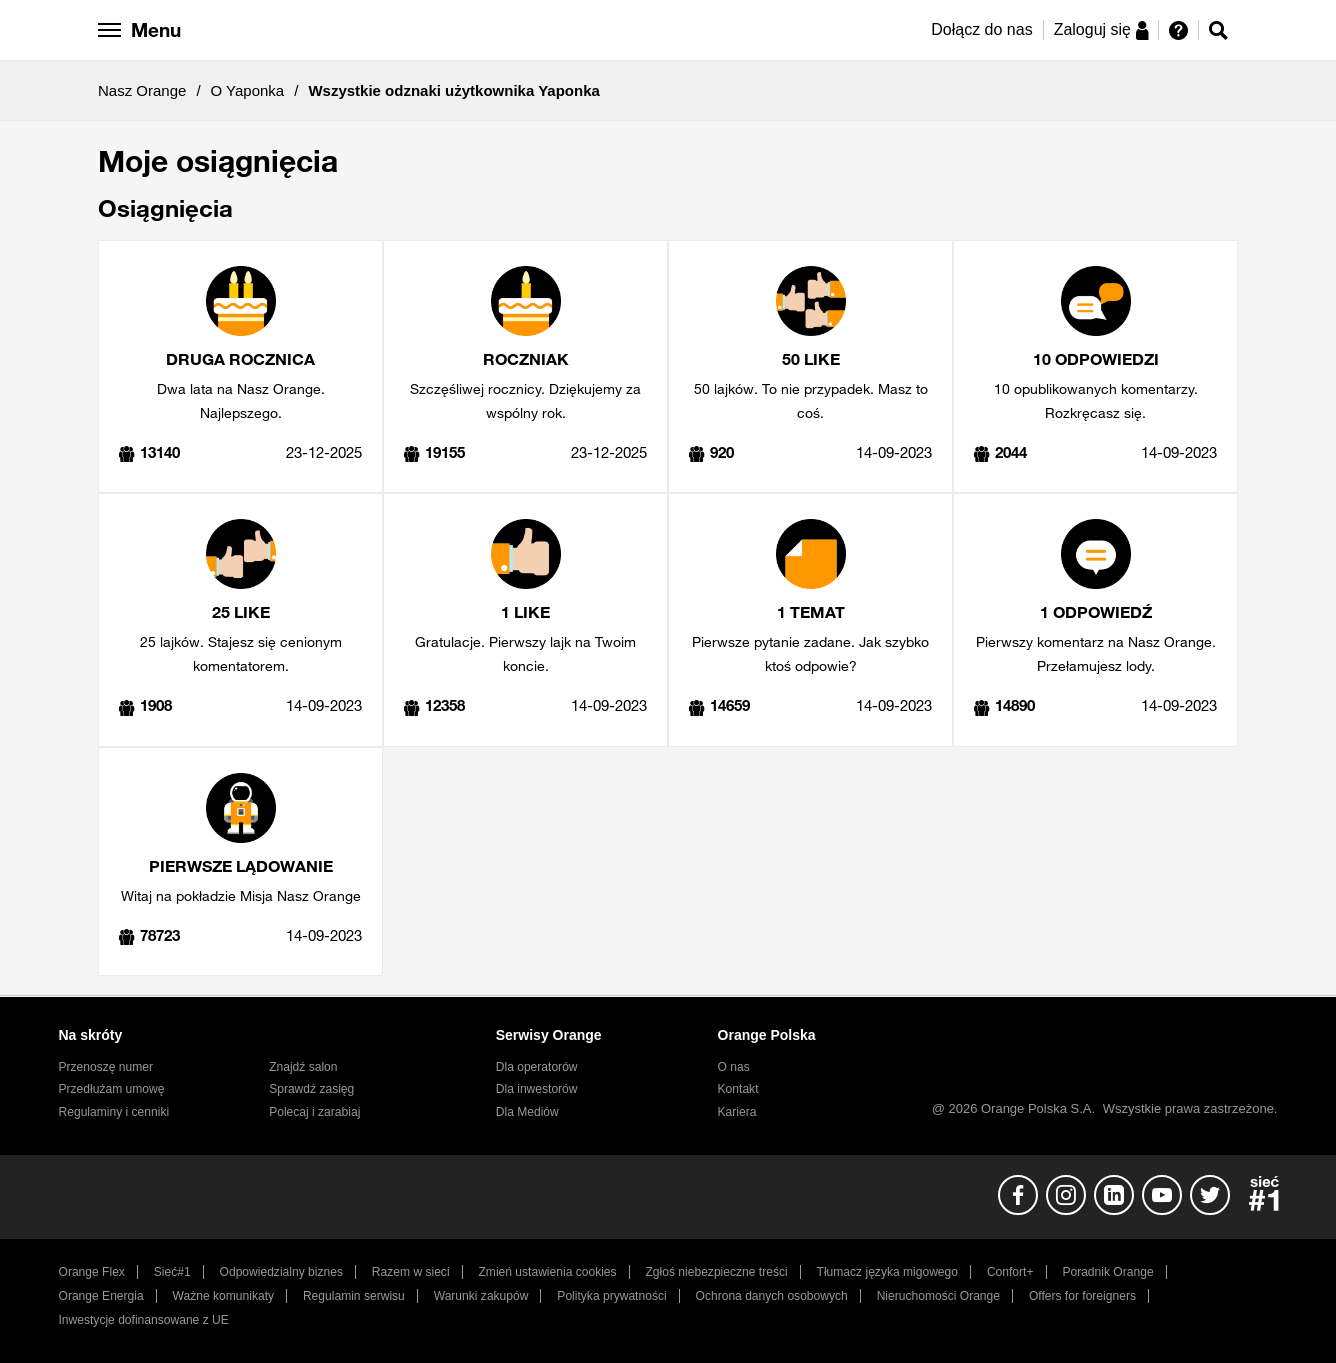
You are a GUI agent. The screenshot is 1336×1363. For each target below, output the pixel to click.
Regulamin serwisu (354, 1296)
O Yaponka (248, 90)
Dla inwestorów (537, 1089)
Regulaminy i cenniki (114, 1112)
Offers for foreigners (1082, 1296)
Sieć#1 (172, 1272)
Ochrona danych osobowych (772, 1296)
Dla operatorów (537, 1067)
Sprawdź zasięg (311, 1089)
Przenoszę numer (106, 1067)
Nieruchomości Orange (938, 1296)
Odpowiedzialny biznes (281, 1272)
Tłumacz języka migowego (887, 1272)
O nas (734, 1067)
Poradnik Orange (1107, 1272)
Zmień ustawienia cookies (547, 1272)
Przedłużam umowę (112, 1089)
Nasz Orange (142, 90)
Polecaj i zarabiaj (314, 1112)
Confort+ (1010, 1272)
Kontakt (738, 1089)
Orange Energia (101, 1296)
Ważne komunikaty (223, 1296)
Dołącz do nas (981, 29)
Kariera (737, 1112)
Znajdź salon (303, 1067)
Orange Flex (92, 1272)
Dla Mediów (527, 1112)
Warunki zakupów (481, 1296)
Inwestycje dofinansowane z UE (144, 1320)
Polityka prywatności (611, 1296)
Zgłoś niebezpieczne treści (717, 1272)
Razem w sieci (411, 1272)
